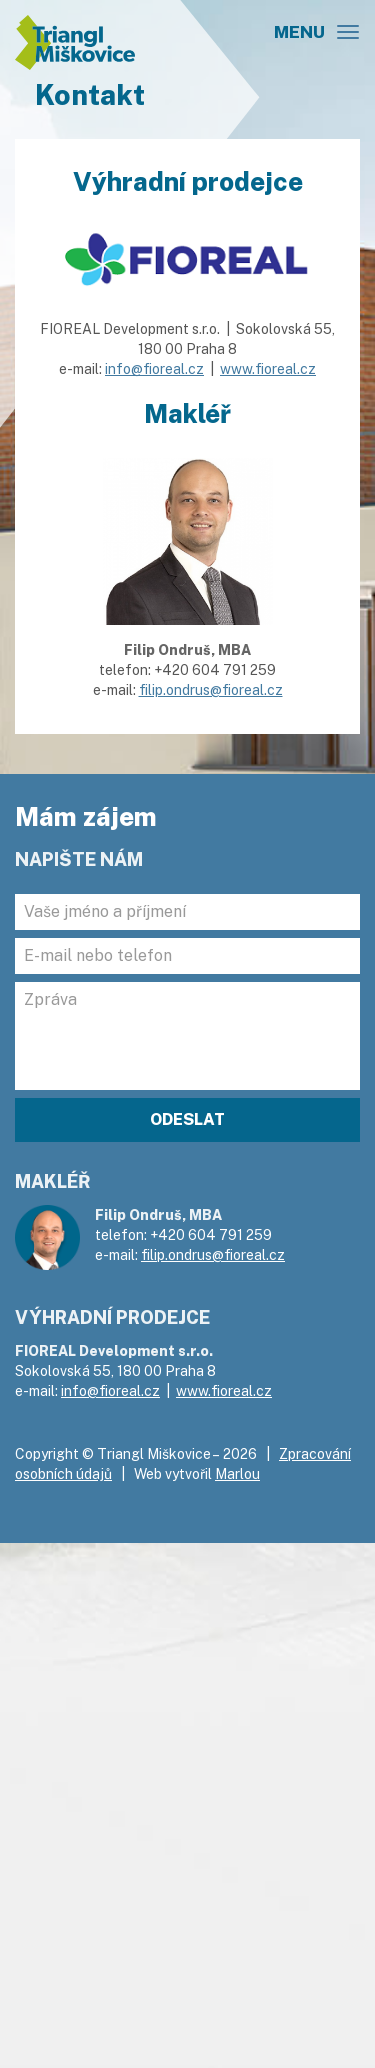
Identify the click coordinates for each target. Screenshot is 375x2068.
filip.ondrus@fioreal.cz (211, 690)
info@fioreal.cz (154, 369)
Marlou (237, 1474)
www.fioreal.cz (268, 369)
